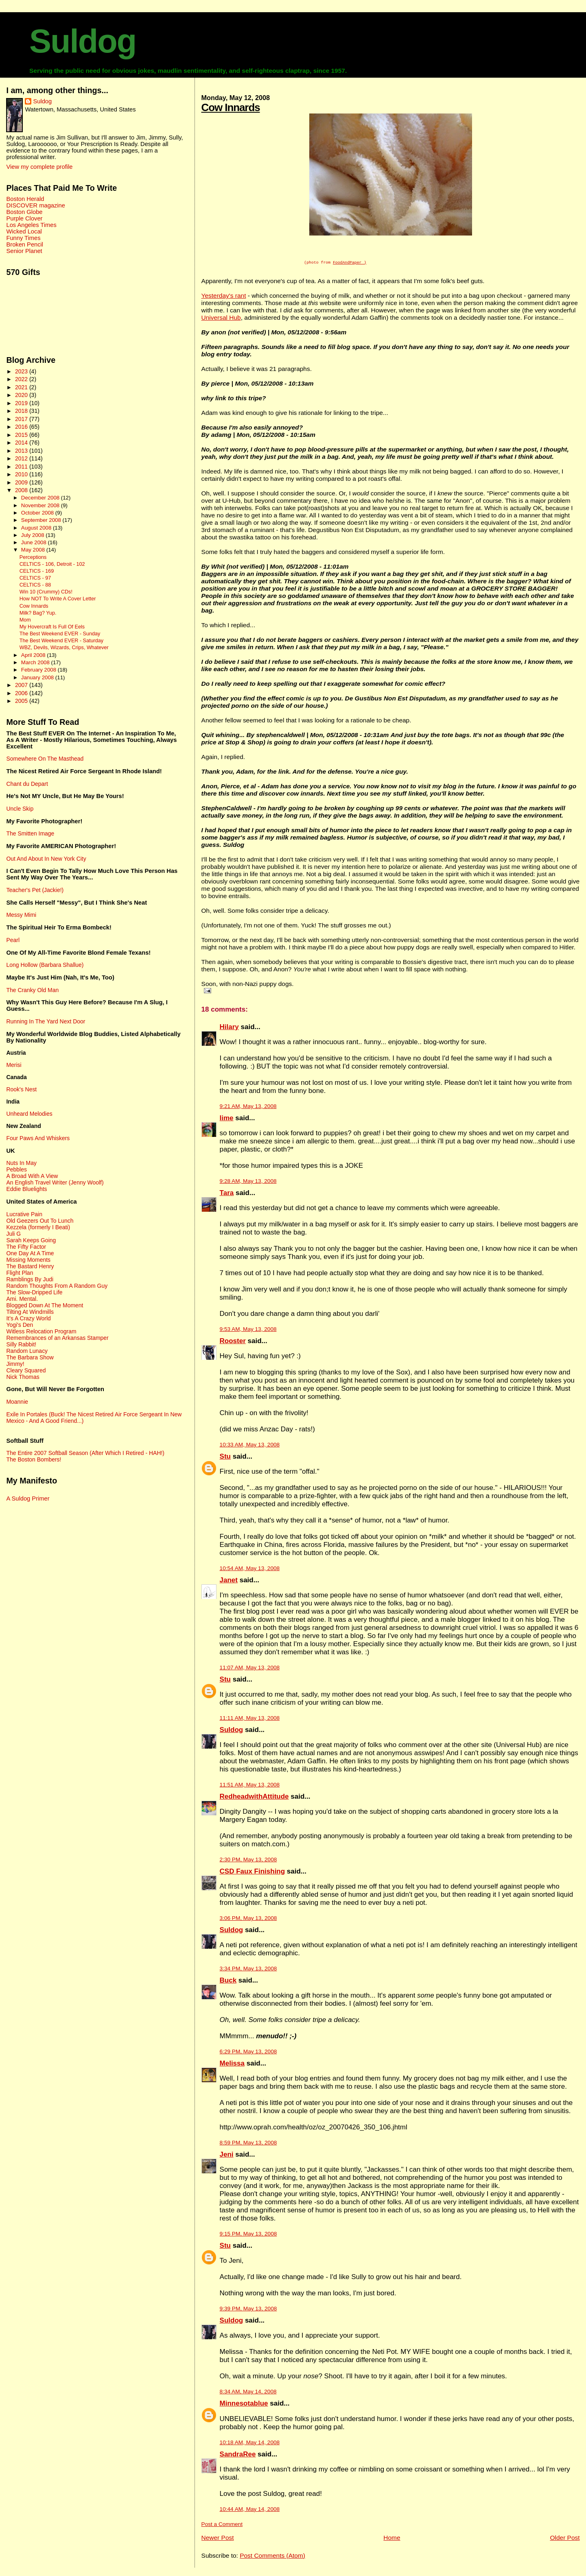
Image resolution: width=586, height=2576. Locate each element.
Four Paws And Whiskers (38, 1138)
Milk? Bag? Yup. (38, 613)
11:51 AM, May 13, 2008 (250, 1786)
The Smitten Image (30, 833)
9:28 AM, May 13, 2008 (248, 1182)
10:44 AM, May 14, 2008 (250, 2510)
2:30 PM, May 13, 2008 (248, 1861)
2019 (22, 403)
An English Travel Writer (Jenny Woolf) (54, 1182)
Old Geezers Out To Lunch (39, 1220)
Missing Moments (28, 1259)
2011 (22, 466)
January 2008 (38, 677)
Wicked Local (24, 231)
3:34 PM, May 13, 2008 (248, 1970)
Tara (227, 1194)
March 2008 (36, 662)
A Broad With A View (32, 1176)
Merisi (13, 1065)
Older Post (564, 2538)
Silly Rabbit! (21, 1344)
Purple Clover (24, 218)
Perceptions (33, 557)
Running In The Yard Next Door (45, 1021)
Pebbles (16, 1169)
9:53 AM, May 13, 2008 (248, 1330)
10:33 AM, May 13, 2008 (250, 1446)
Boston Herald (25, 199)
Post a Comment (222, 2525)
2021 (22, 387)
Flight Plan (19, 1272)
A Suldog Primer (27, 1498)
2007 (22, 685)
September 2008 (42, 520)
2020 (22, 395)
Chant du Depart (27, 784)
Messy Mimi (21, 915)
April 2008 (34, 655)
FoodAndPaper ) (349, 263)
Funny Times (23, 238)
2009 (22, 482)
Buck (228, 1981)
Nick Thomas (22, 1377)
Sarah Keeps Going (31, 1240)
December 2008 (41, 498)
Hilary (229, 1028)
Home (391, 2538)
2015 (22, 435)
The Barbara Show (29, 1357)
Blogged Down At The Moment (44, 1305)
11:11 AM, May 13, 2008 (250, 1719)
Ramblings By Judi (29, 1279)
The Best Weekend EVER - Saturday (61, 640)
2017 (22, 419)
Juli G (13, 1233)
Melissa (232, 2064)
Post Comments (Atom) (272, 2556)
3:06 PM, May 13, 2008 (248, 1919)
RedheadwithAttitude (254, 1798)
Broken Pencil (24, 244)
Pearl (13, 940)
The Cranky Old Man (32, 990)
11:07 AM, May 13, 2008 (250, 1669)
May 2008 (33, 550)
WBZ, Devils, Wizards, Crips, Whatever (64, 647)
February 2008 (39, 670)
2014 (22, 442)
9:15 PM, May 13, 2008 (248, 2235)
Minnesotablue (244, 2404)
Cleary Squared (26, 1370)
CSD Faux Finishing (252, 1872)
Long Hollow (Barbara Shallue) (44, 965)
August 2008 (37, 528)
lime (227, 1119)
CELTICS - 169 (37, 571)
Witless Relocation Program (41, 1331)
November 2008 (41, 505)
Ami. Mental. (22, 1299)
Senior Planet (24, 251)
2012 (22, 458)
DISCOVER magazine (35, 205)
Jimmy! (15, 1364)
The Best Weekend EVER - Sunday (60, 634)
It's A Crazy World (28, 1318)
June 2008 (34, 542)
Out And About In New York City (46, 858)
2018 (22, 411)
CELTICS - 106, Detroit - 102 (52, 564)
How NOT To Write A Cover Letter (58, 599)
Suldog (82, 41)
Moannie (17, 1401)
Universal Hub (221, 318)
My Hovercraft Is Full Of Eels (52, 627)
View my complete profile (39, 167)
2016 (22, 426)
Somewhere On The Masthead (44, 758)
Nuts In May (21, 1163)
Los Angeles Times (31, 225)
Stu (225, 1457)
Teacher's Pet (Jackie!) (34, 890)
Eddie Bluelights (26, 1189)
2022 (22, 379)
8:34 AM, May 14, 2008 (248, 2393)
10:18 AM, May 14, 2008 (250, 2444)
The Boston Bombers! (33, 1459)
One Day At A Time (30, 1253)
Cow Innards (230, 107)
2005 (22, 701)
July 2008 (33, 535)
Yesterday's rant (223, 296)
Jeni (227, 2155)
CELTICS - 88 (35, 585)
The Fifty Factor (26, 1246)
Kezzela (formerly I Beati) (38, 1227)
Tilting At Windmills (30, 1312)
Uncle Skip (19, 808)
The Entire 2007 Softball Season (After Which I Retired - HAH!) (85, 1453)
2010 (22, 474)
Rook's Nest (21, 1089)
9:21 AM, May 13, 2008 (248, 1107)
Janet (229, 1581)
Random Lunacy (27, 1351)
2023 (22, 371)
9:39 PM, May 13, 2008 (248, 2310)
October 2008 (38, 513)
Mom (25, 620)
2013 (22, 450)
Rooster (233, 1342)
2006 (22, 693)
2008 (22, 490)
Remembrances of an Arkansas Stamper (57, 1338)
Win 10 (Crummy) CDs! (46, 592)
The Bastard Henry (30, 1266)
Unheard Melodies (29, 1113)
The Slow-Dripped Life (34, 1292)
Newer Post (217, 2538)
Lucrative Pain (24, 1214)
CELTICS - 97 (35, 578)
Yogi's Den (19, 1325)
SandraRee (238, 2455)
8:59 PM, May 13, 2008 (248, 2144)
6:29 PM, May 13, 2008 (248, 2053)
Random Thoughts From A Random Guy (56, 1286)
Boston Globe (24, 212)
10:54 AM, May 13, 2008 (250, 1569)
